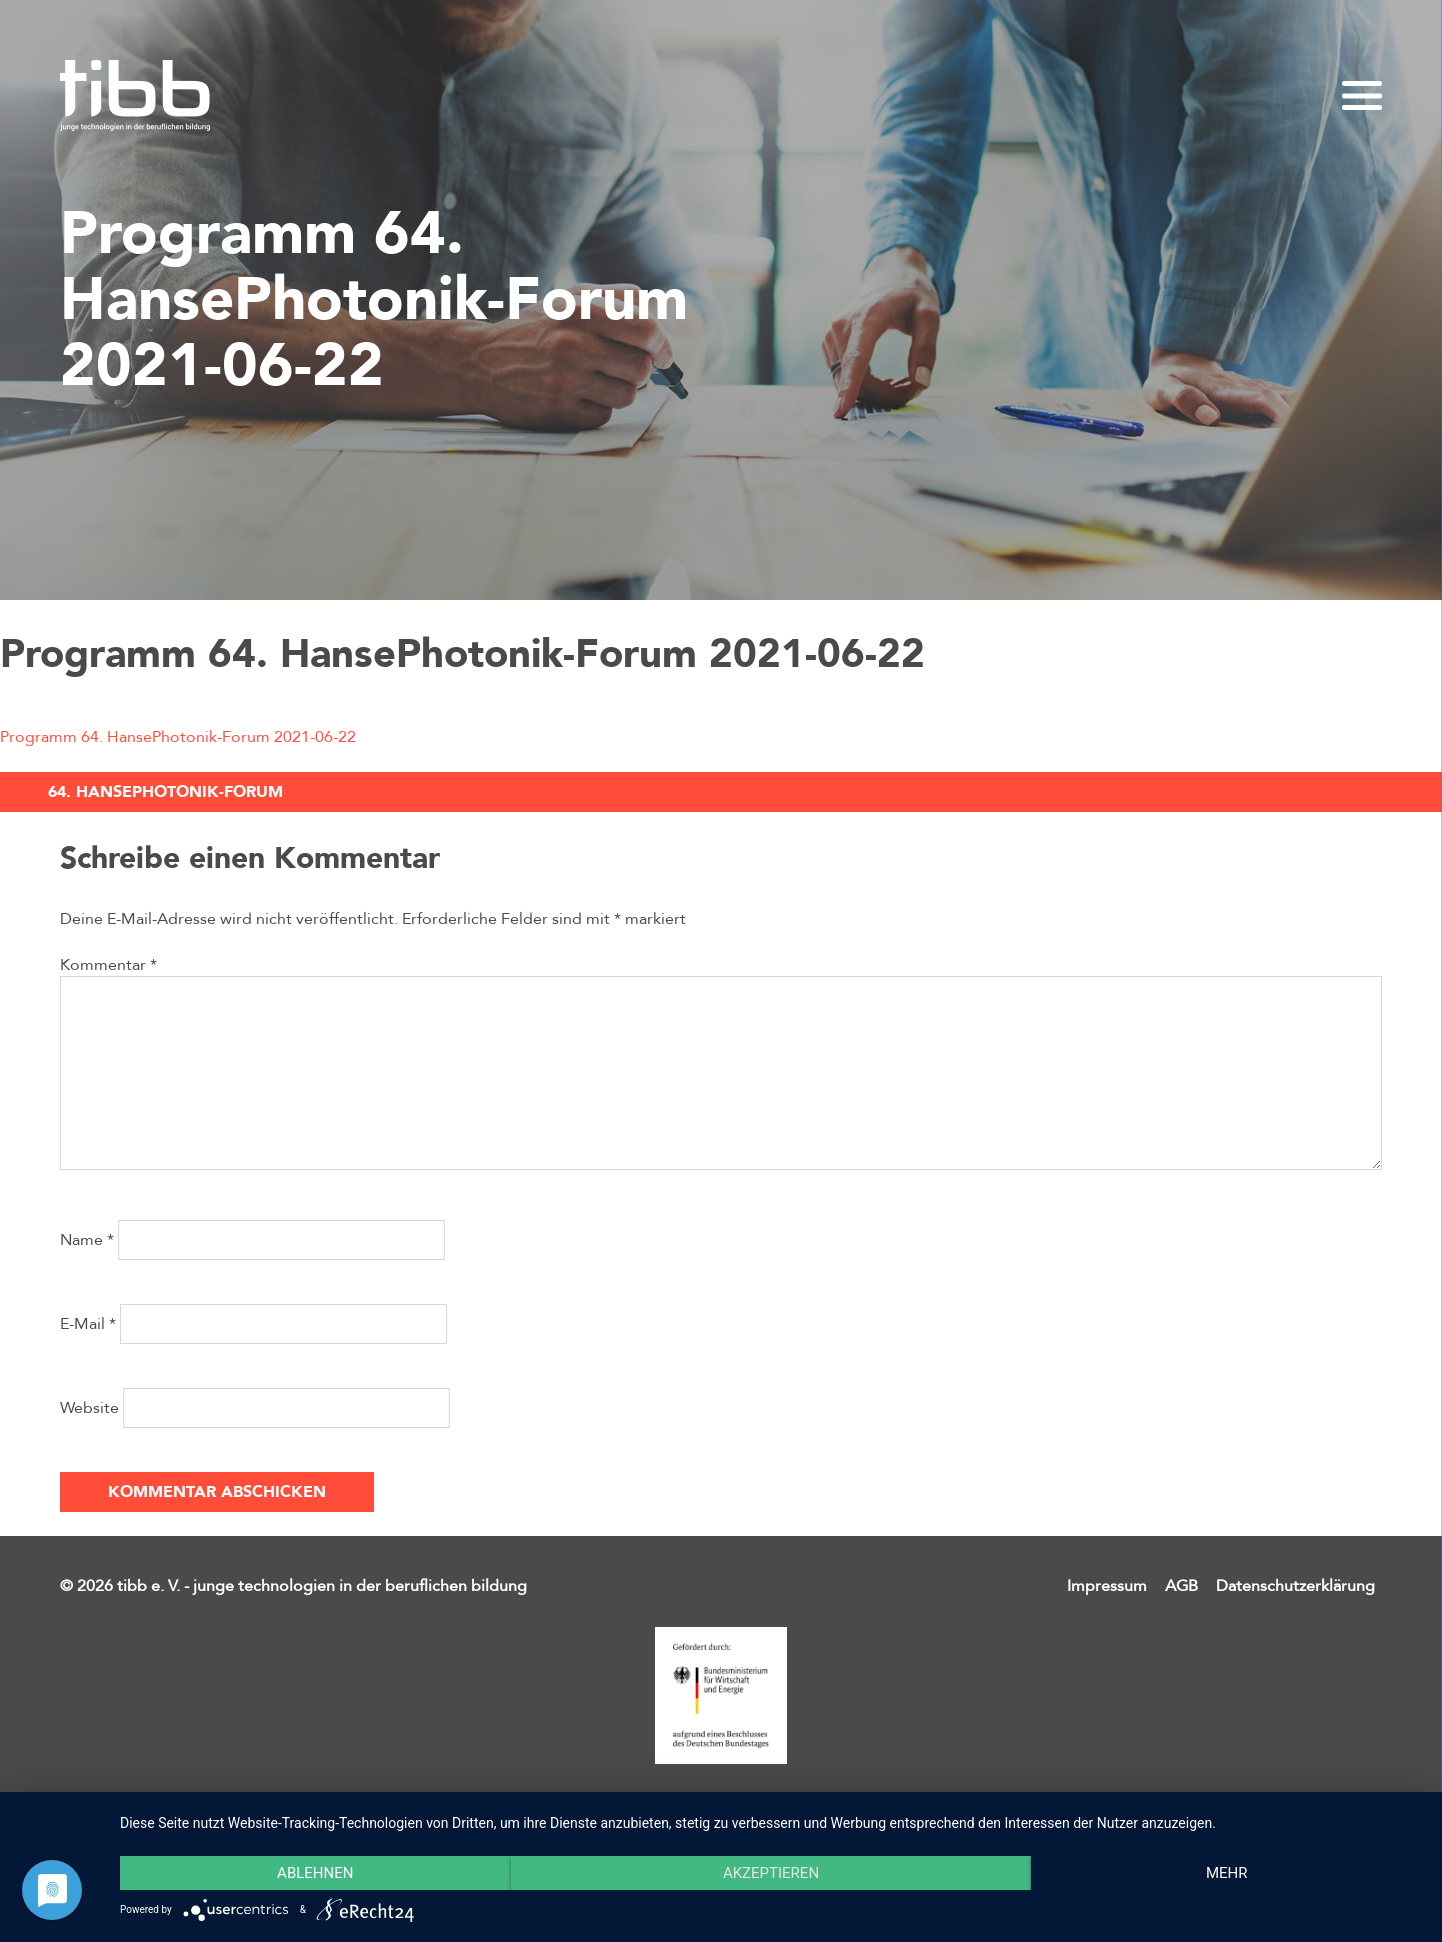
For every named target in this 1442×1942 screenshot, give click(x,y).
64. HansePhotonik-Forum (165, 792)
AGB (1181, 1586)
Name (87, 1240)
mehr (1227, 1873)
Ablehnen (315, 1873)
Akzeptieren (771, 1873)
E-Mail (88, 1324)
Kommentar (108, 965)
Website (89, 1408)
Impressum (1107, 1586)
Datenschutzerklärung (1295, 1586)
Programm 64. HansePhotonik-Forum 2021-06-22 (178, 737)
